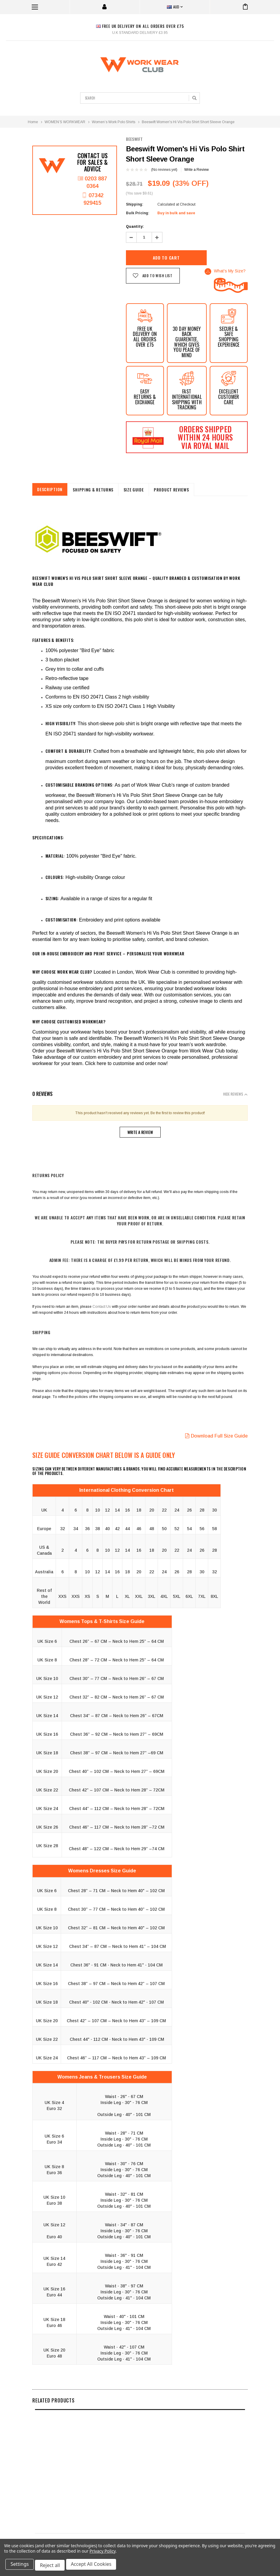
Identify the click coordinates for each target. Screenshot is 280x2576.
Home (33, 122)
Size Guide (139, 489)
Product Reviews (179, 489)
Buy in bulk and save (176, 213)
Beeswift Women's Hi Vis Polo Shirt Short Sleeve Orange (188, 122)
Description (51, 489)
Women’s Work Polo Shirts (113, 122)
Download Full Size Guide (216, 1435)
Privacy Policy (102, 2553)
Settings (21, 2566)
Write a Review (196, 170)
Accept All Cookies (94, 2566)
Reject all (52, 2566)
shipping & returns (96, 489)
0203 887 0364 (92, 183)
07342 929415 (92, 201)
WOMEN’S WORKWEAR (65, 122)
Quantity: (135, 226)
